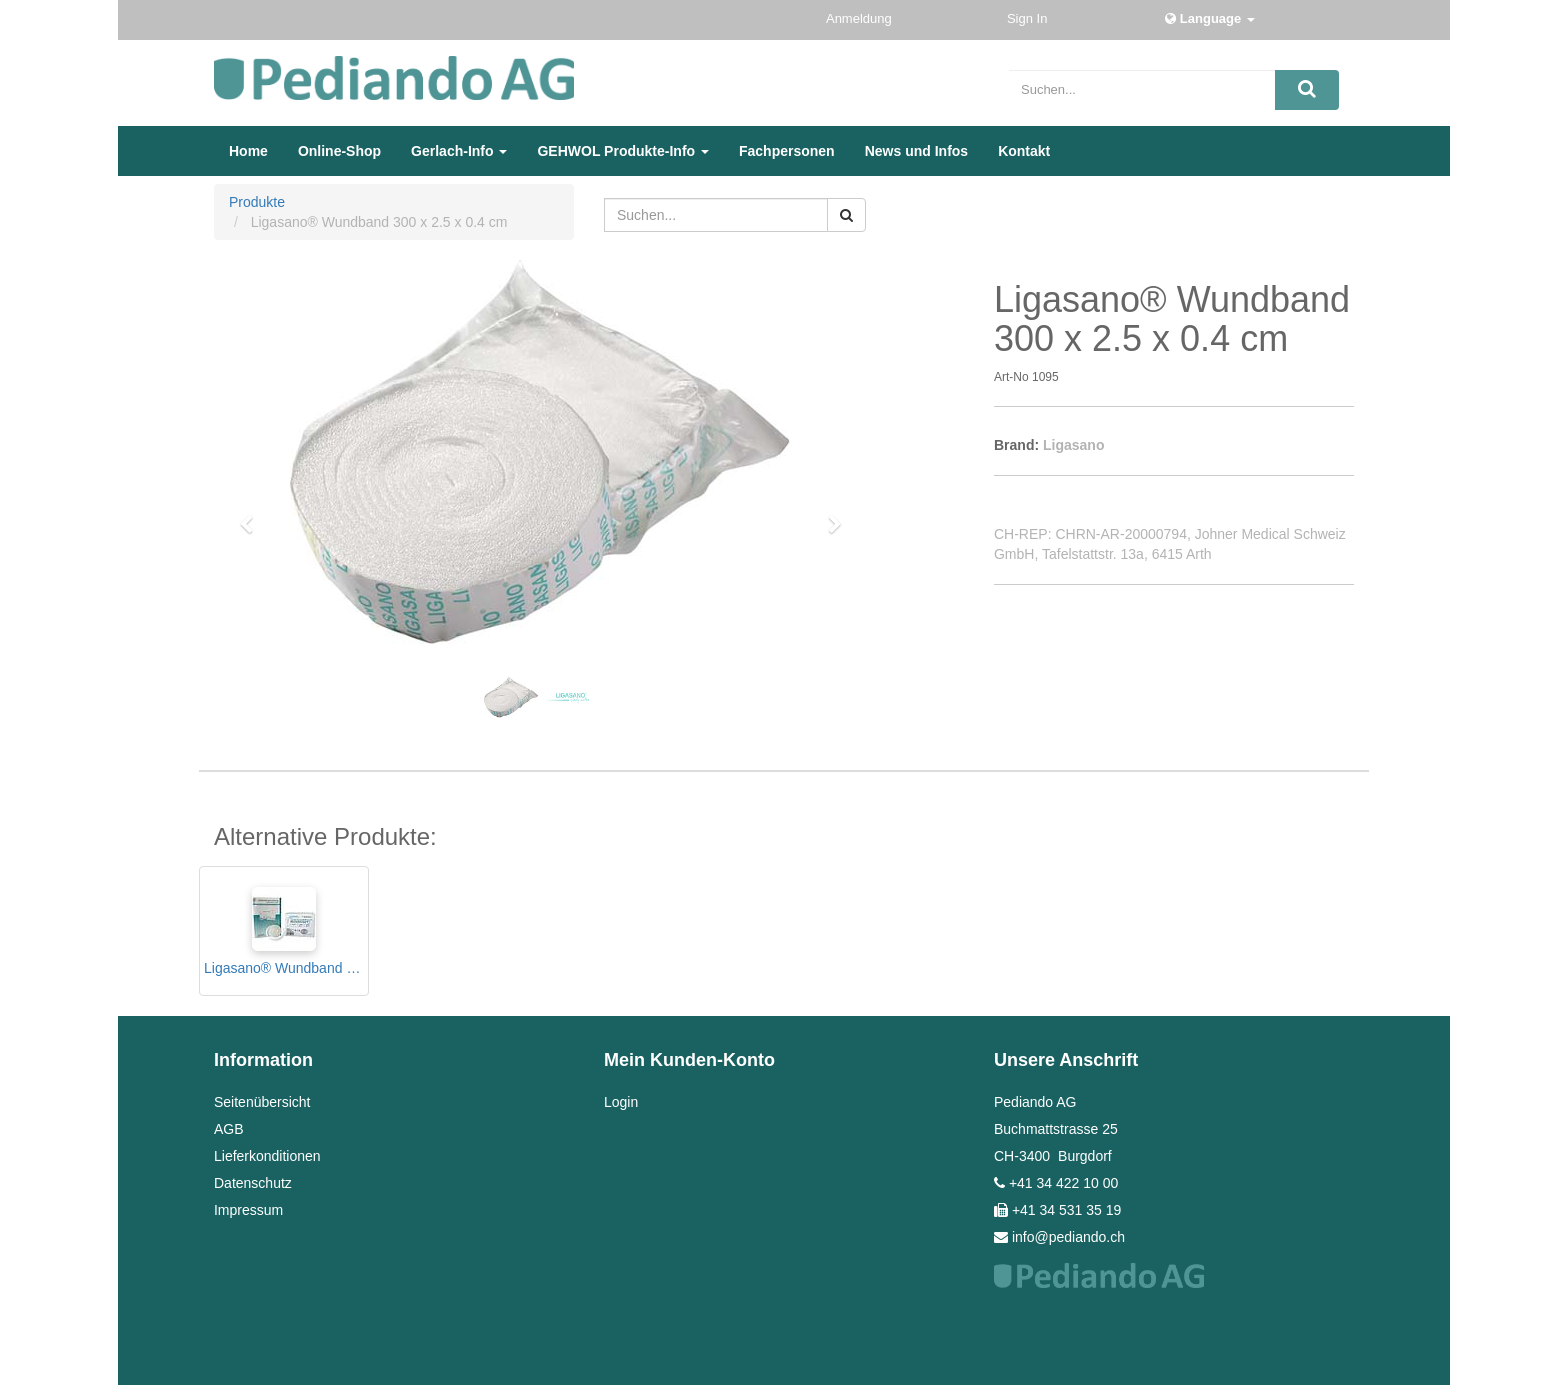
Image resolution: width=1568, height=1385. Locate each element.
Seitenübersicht (262, 1102)
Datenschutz (253, 1183)
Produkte (257, 202)
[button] (253, 515)
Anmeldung (860, 18)
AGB (229, 1129)
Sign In (1029, 18)
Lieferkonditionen (267, 1156)
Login (621, 1102)
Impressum (248, 1210)
